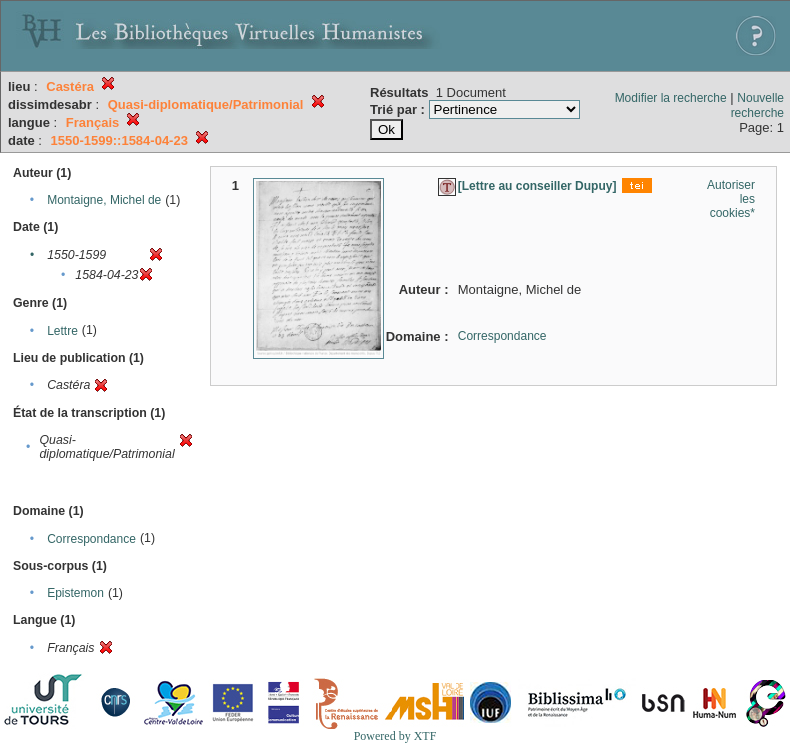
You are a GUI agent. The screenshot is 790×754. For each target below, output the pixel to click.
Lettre (62, 331)
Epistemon (75, 593)
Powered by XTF (395, 736)
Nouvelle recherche (757, 105)
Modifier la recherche (671, 98)
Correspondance (91, 539)
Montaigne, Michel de (104, 200)
